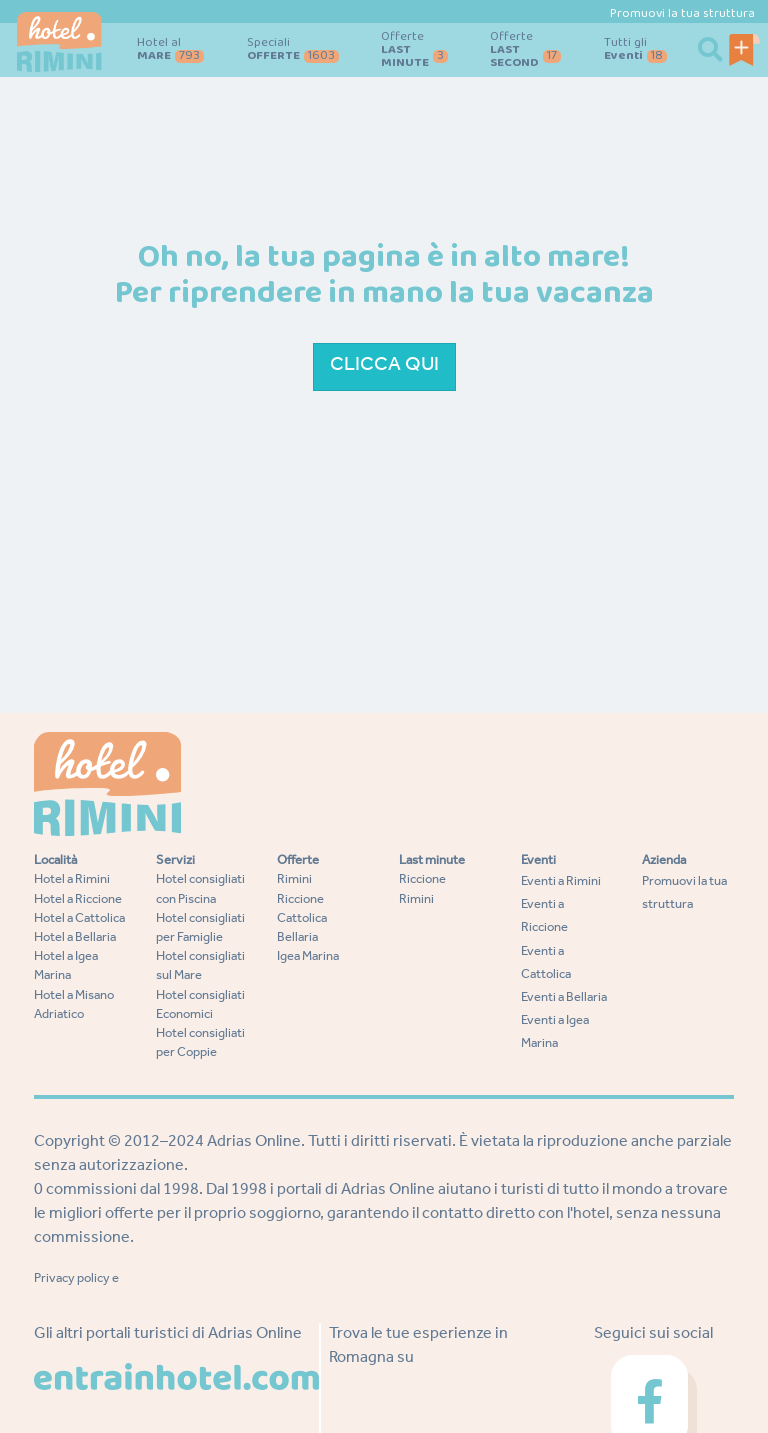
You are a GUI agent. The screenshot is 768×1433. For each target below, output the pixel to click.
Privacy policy (72, 1279)
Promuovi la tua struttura (682, 13)
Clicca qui (384, 367)
